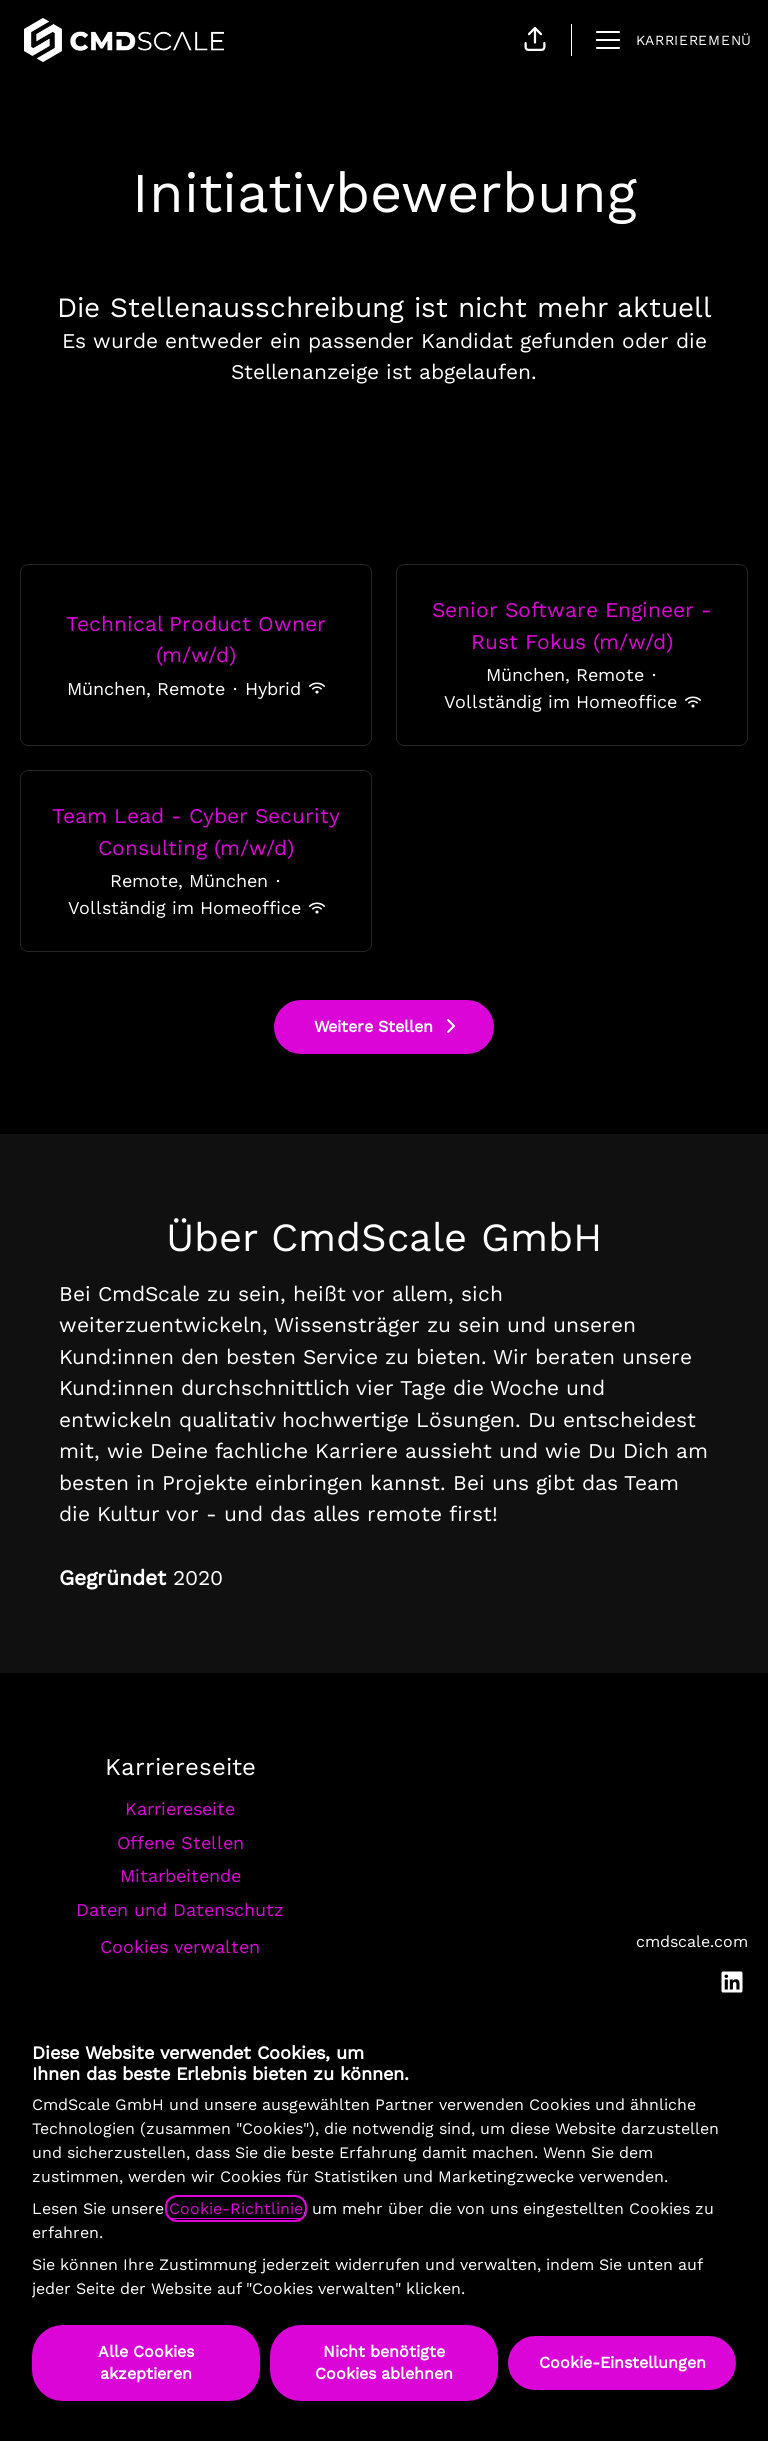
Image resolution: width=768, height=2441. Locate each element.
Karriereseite (180, 1808)
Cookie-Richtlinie (236, 2208)
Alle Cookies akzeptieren (146, 2362)
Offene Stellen (180, 1842)
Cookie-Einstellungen (622, 2362)
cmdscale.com (692, 1941)
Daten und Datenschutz (180, 1909)
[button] (535, 40)
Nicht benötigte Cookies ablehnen (384, 2362)
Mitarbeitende (180, 1875)
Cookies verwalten (180, 1946)
